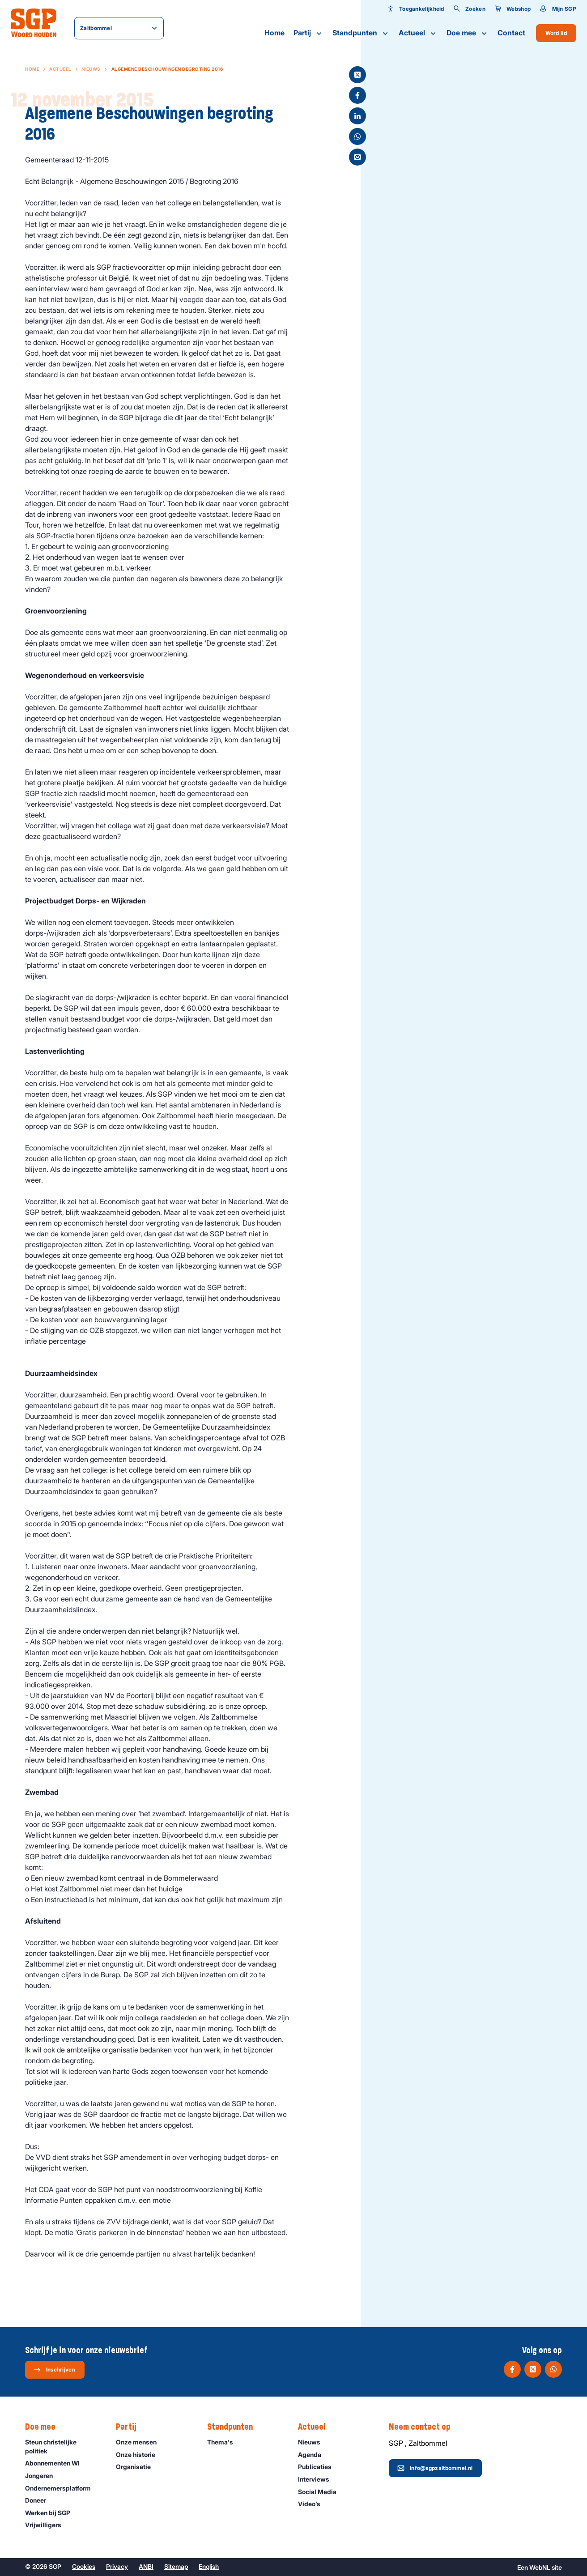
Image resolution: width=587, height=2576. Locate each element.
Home (274, 32)
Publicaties (319, 2466)
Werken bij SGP (51, 2512)
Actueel (418, 33)
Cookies (83, 2566)
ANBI (146, 2566)
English (209, 2566)
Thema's (224, 2442)
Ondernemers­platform (62, 2488)
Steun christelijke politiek (63, 2446)
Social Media (321, 2491)
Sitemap (176, 2566)
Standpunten (361, 33)
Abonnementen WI (56, 2463)
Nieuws (91, 69)
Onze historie (139, 2454)
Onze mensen (140, 2442)
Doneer (39, 2500)
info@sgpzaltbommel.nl (434, 2468)
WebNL (539, 2567)
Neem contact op (424, 2427)
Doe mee (468, 33)
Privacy (117, 2566)
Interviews (317, 2479)
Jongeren (43, 2475)
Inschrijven (54, 2369)
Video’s (313, 2503)
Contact (511, 32)
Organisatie (137, 2466)
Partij (308, 33)
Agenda (313, 2454)
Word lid (556, 33)
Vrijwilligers (47, 2525)
